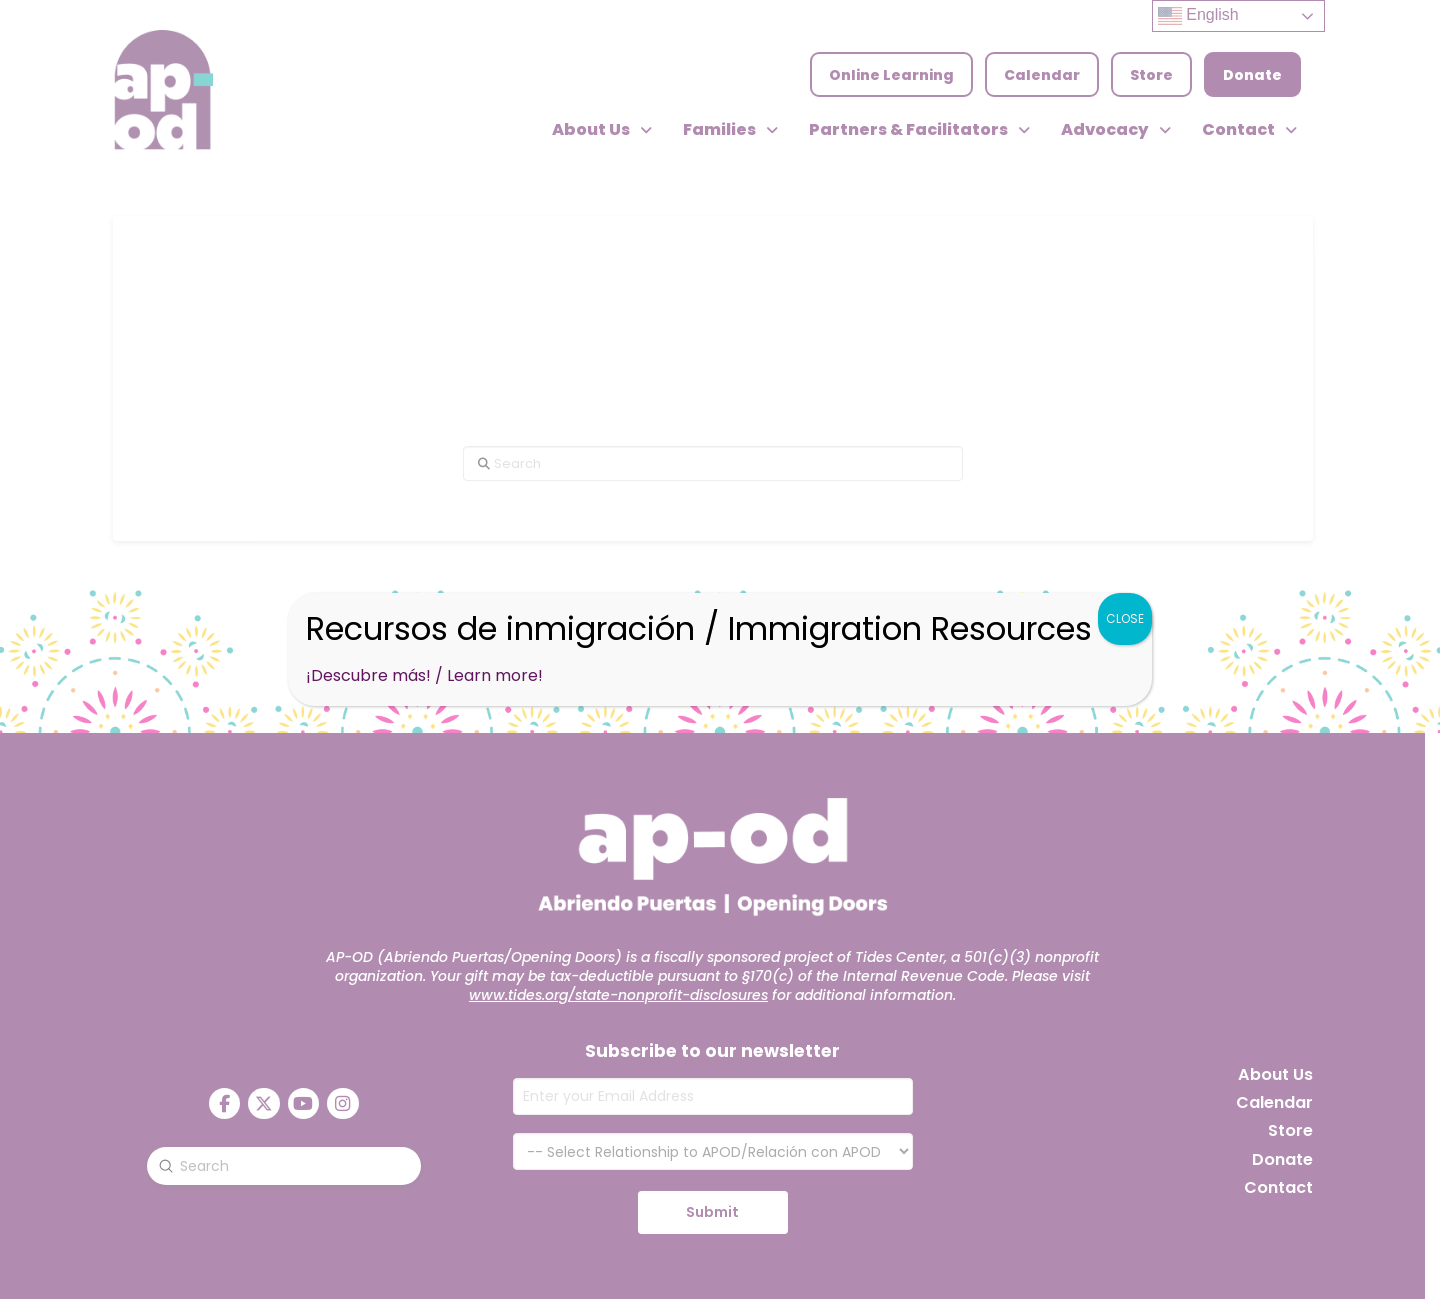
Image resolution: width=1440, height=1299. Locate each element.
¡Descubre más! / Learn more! (424, 675)
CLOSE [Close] (1125, 618)
